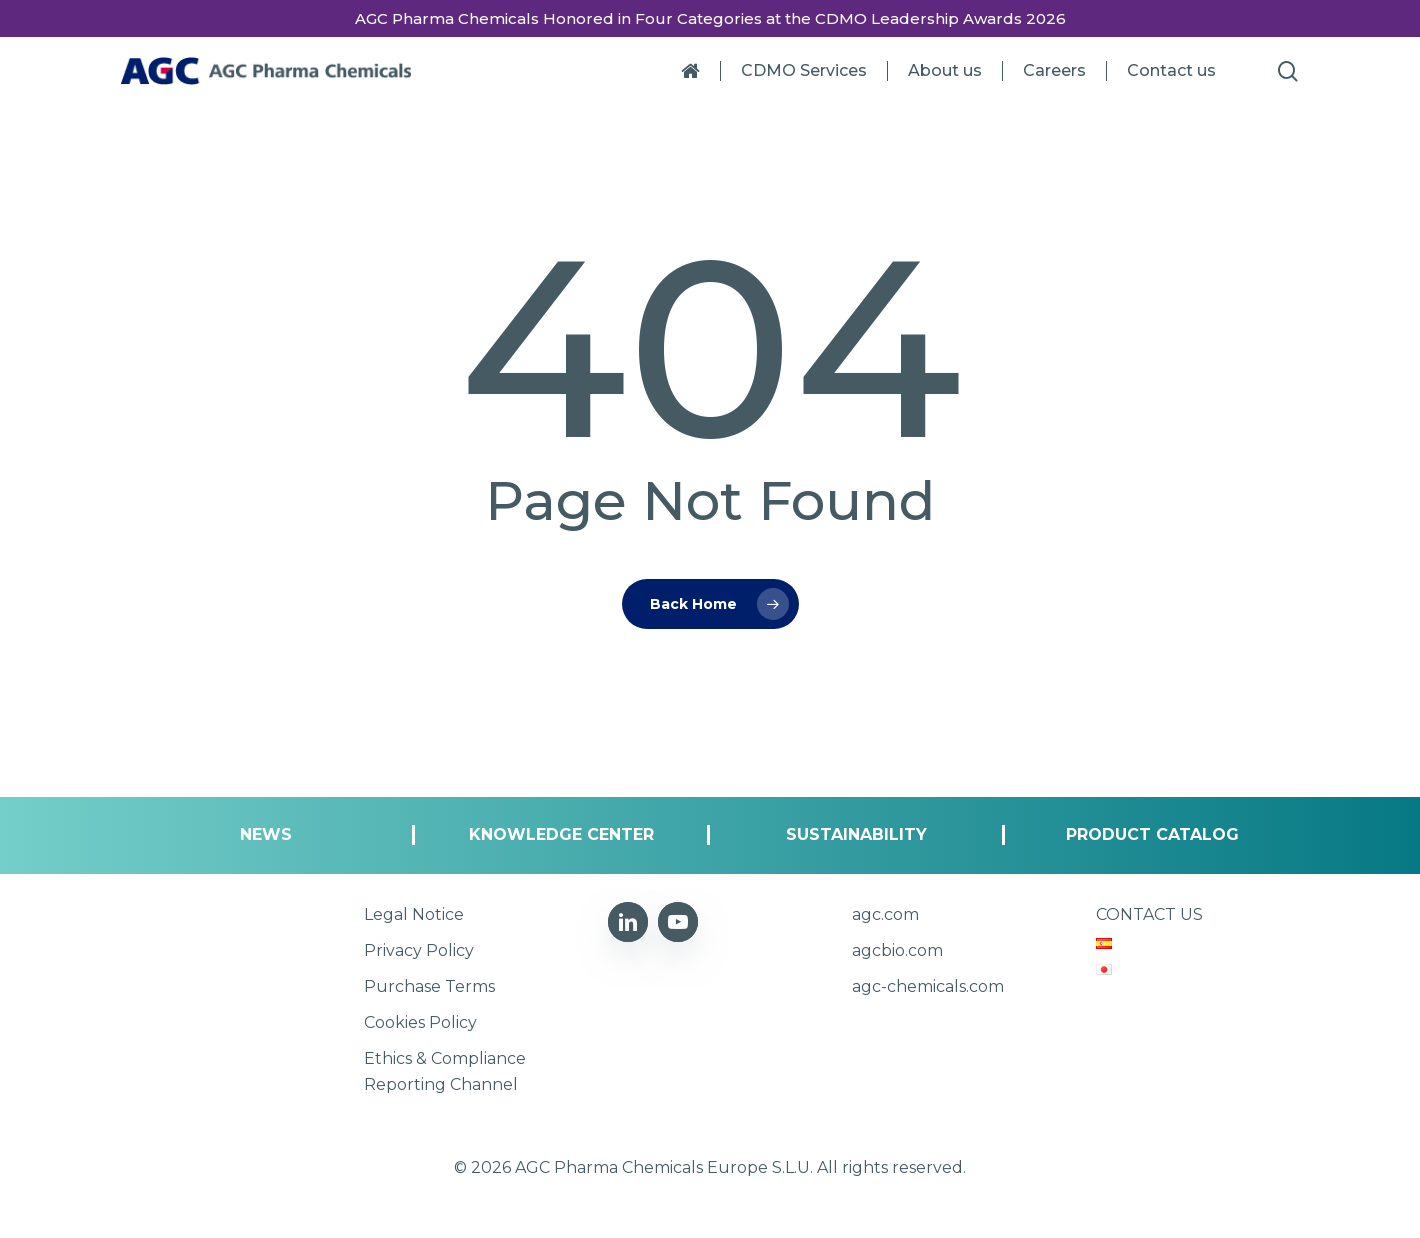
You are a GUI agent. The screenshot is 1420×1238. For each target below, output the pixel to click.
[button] (266, 835)
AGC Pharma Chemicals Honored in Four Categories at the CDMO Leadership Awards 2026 (710, 18)
